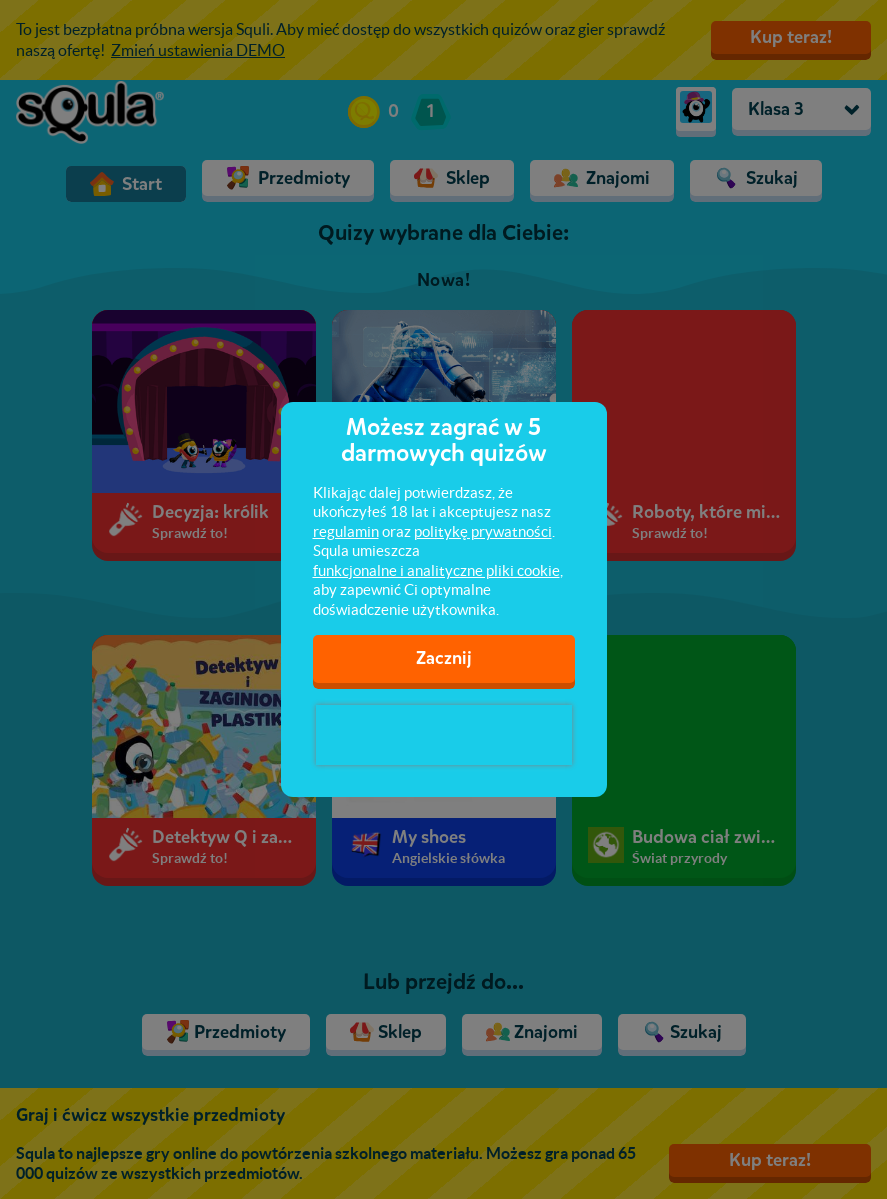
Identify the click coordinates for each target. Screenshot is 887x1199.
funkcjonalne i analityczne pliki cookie (436, 570)
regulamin (346, 531)
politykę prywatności (483, 531)
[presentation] (444, 735)
